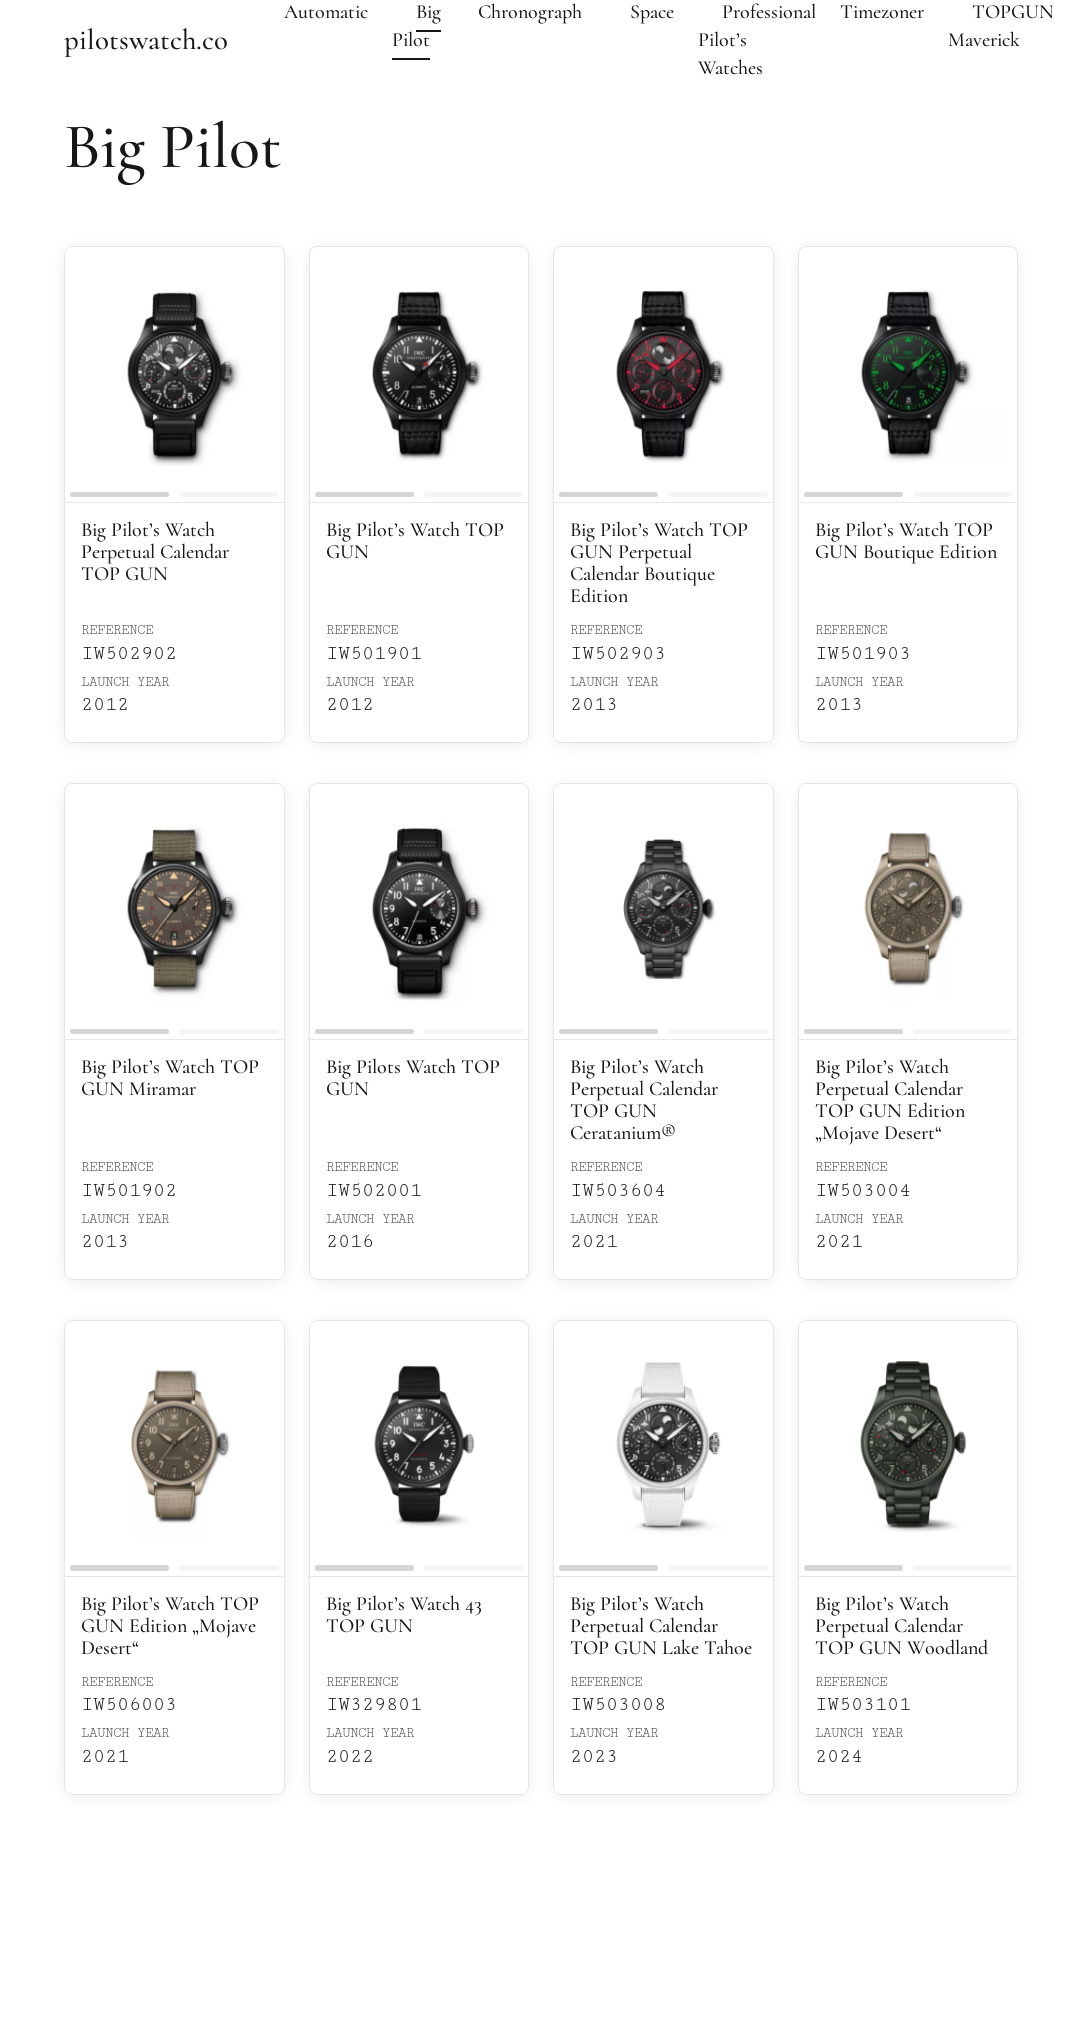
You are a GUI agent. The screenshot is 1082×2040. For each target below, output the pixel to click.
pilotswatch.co (146, 39)
